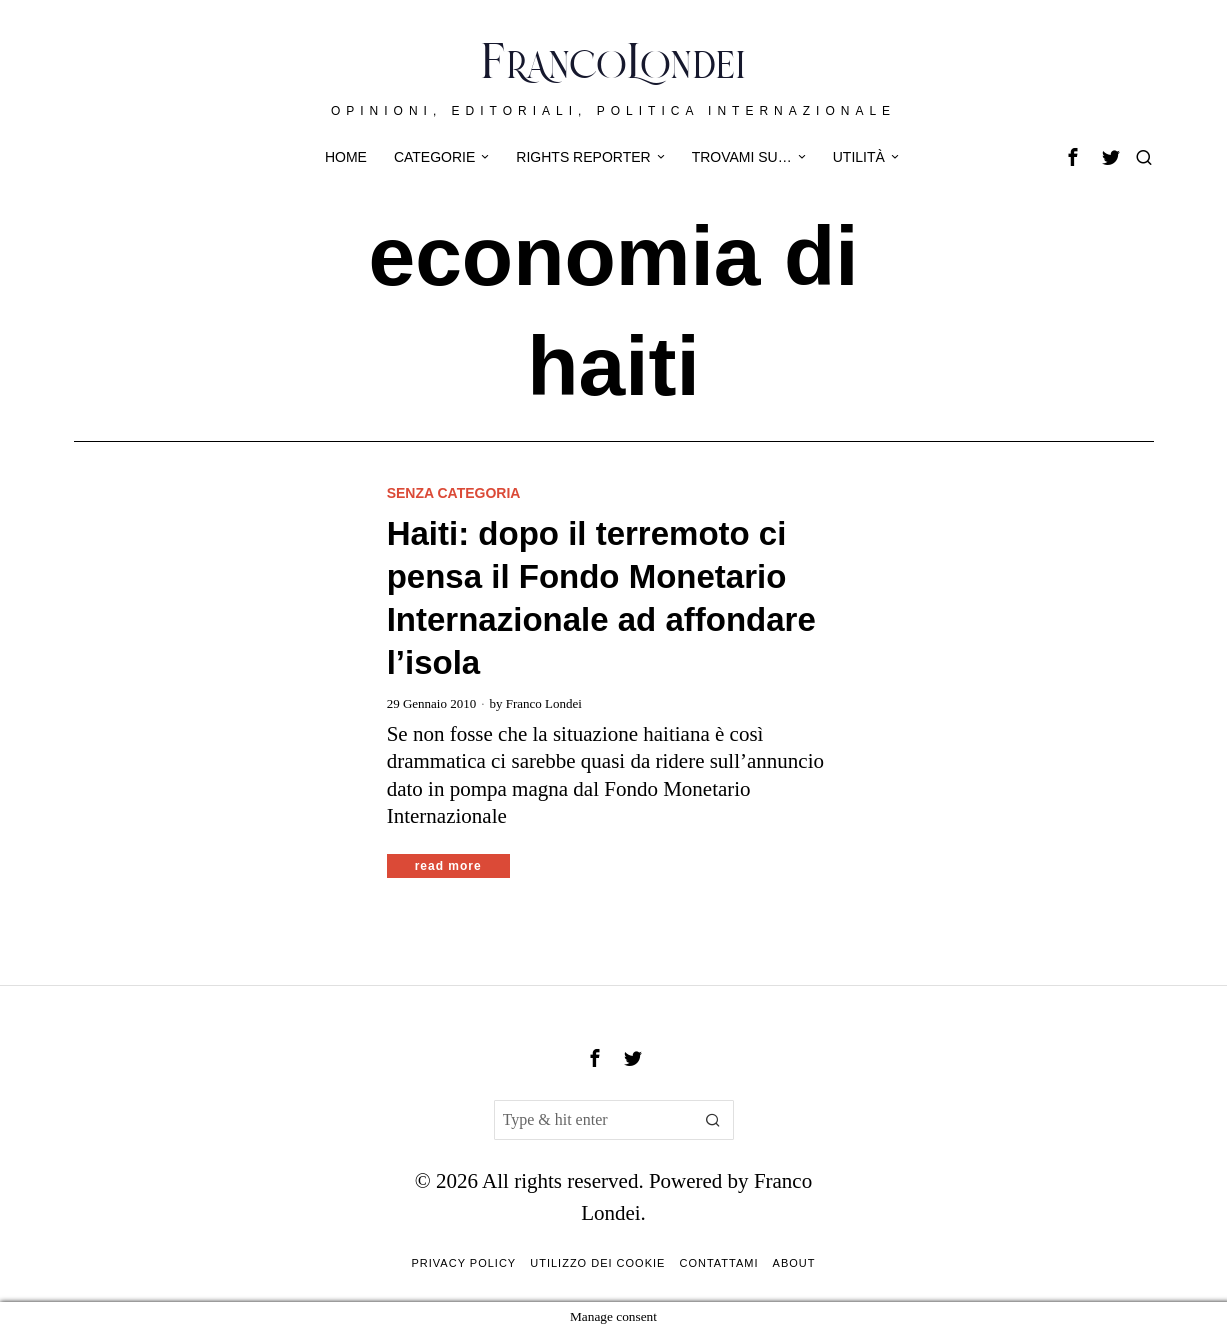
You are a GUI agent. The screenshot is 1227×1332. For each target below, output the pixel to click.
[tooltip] (1073, 157)
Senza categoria (454, 493)
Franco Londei (544, 703)
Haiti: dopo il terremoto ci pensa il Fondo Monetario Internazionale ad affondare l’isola (601, 598)
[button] (714, 1120)
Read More (448, 866)
